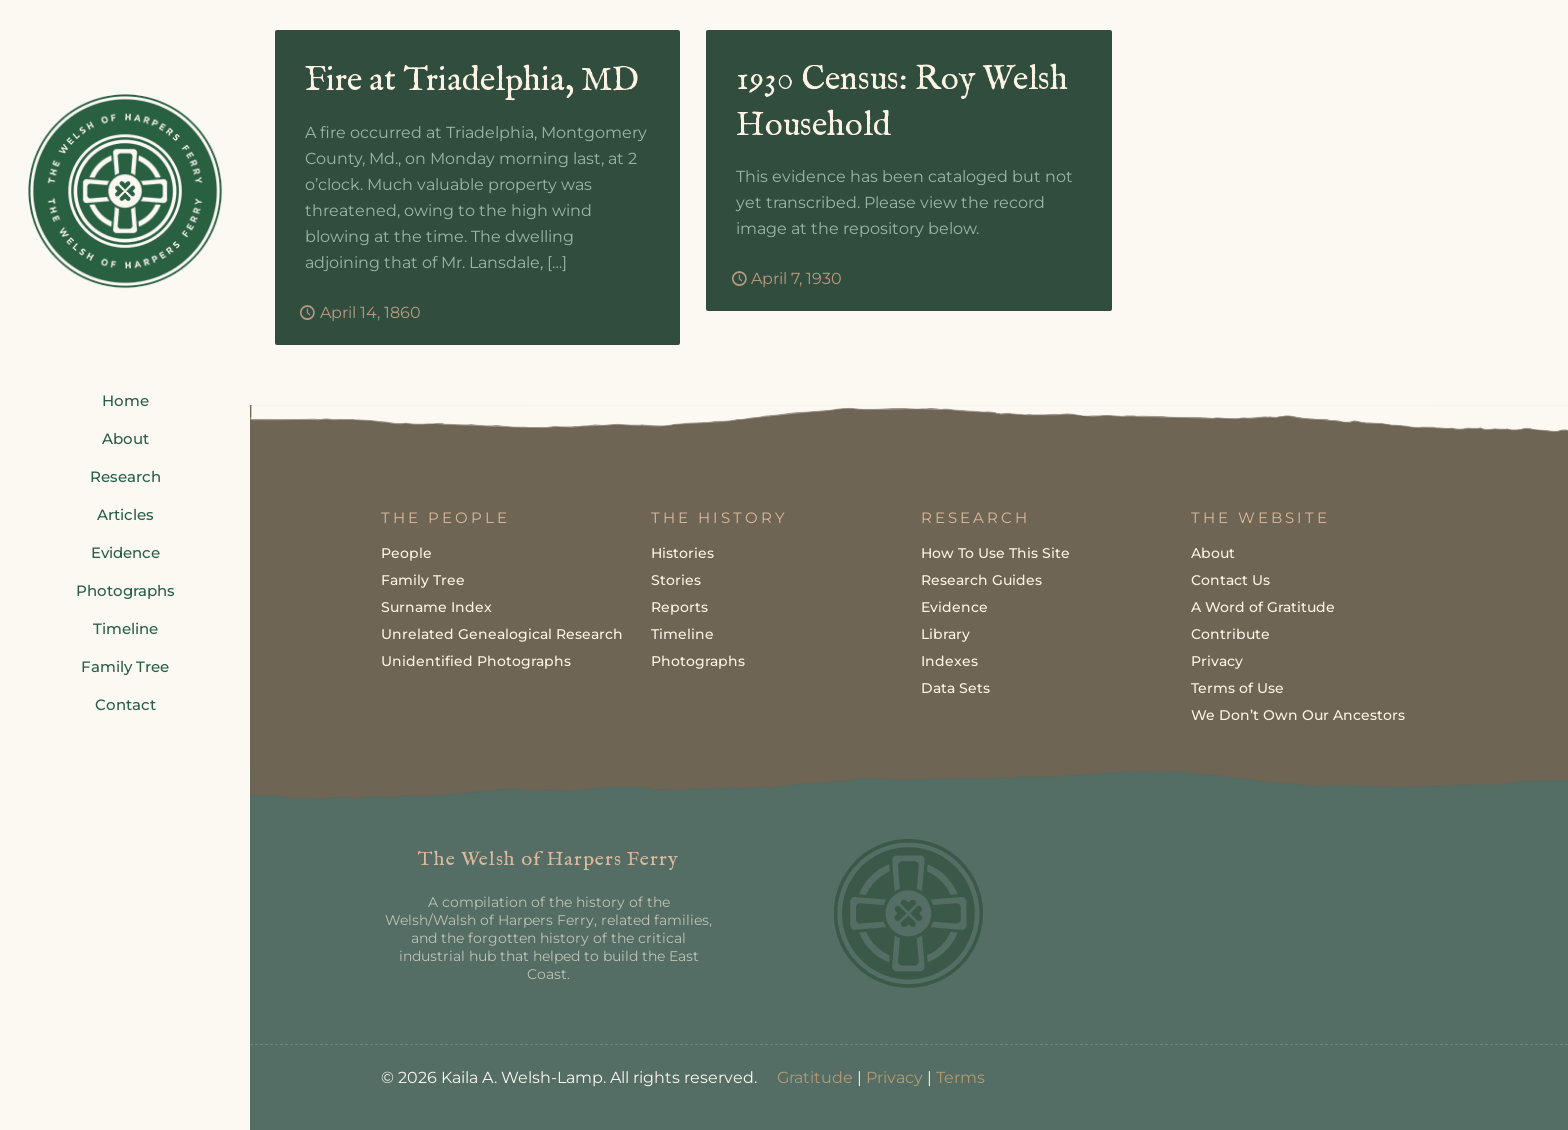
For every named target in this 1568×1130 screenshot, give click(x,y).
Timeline (682, 633)
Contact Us (1230, 579)
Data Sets (955, 687)
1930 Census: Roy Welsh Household (903, 103)
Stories (676, 579)
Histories (682, 552)
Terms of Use (1237, 687)
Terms (960, 1076)
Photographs (698, 660)
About (1213, 552)
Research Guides (981, 579)
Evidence (954, 606)
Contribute (1230, 633)
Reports (679, 606)
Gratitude (815, 1076)
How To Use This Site (995, 552)
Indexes (949, 660)
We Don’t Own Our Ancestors (1298, 714)
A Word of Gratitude (1263, 606)
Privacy (1217, 660)
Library (945, 633)
